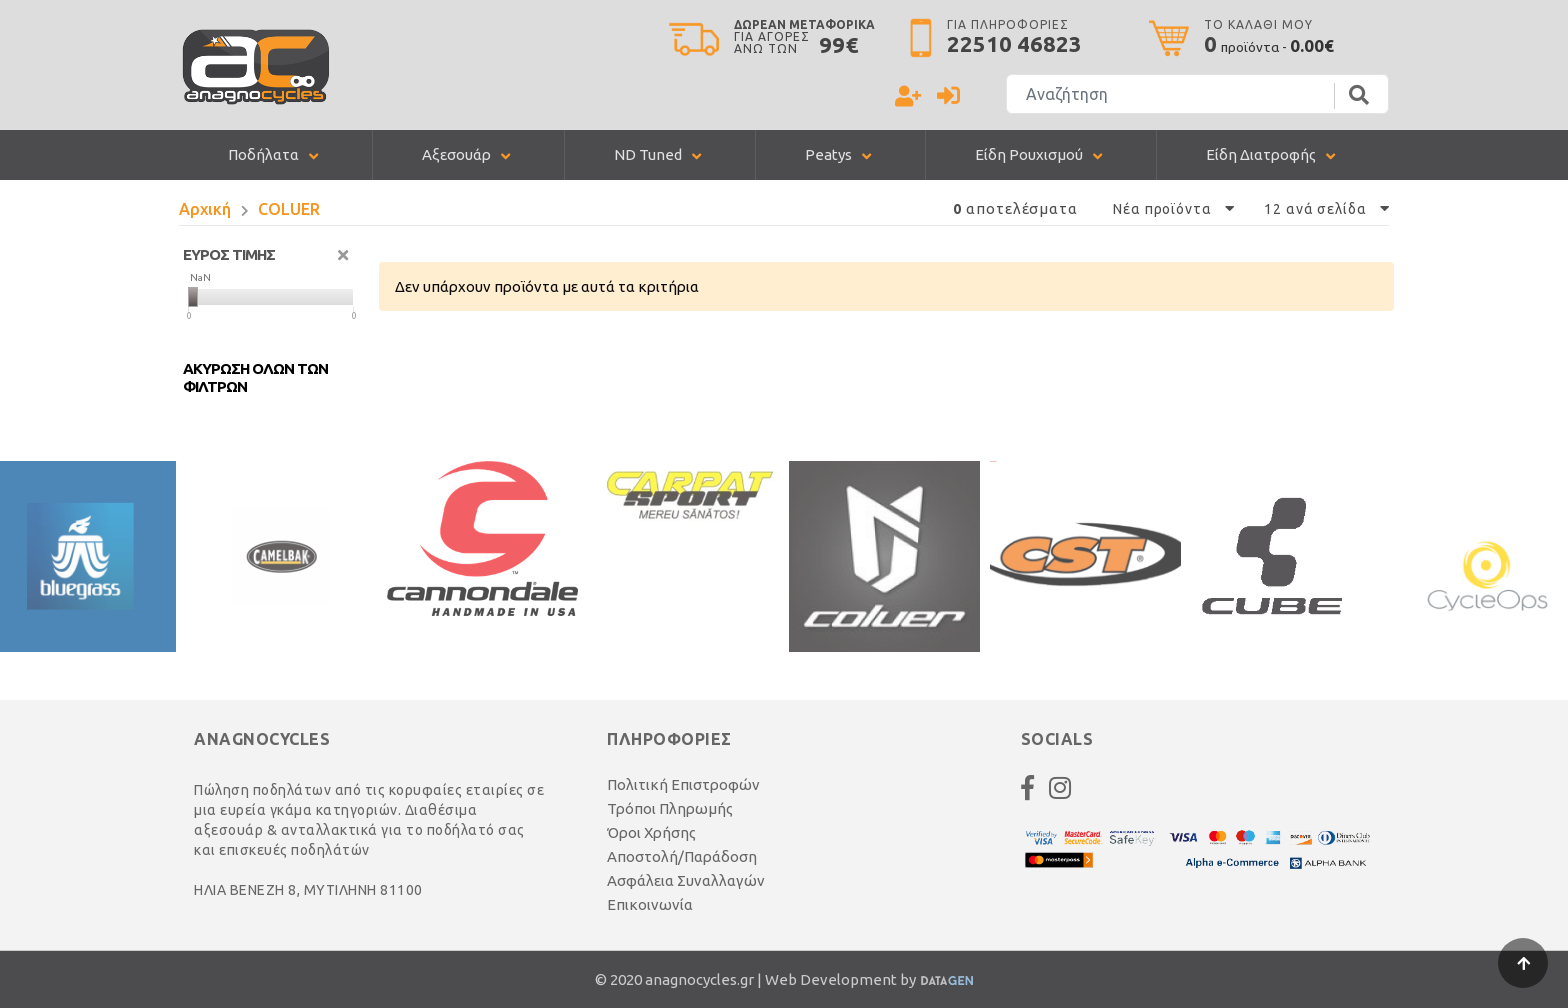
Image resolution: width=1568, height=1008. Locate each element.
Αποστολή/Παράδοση (682, 856)
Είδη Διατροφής (1261, 154)
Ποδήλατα (263, 154)
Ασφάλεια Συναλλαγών (686, 880)
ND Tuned (648, 154)
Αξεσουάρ (456, 154)
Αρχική (205, 209)
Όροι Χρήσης (651, 832)
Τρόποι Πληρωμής (670, 808)
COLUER (289, 209)
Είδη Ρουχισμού (1029, 154)
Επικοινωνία (650, 904)
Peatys (828, 154)
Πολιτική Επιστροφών (683, 784)
